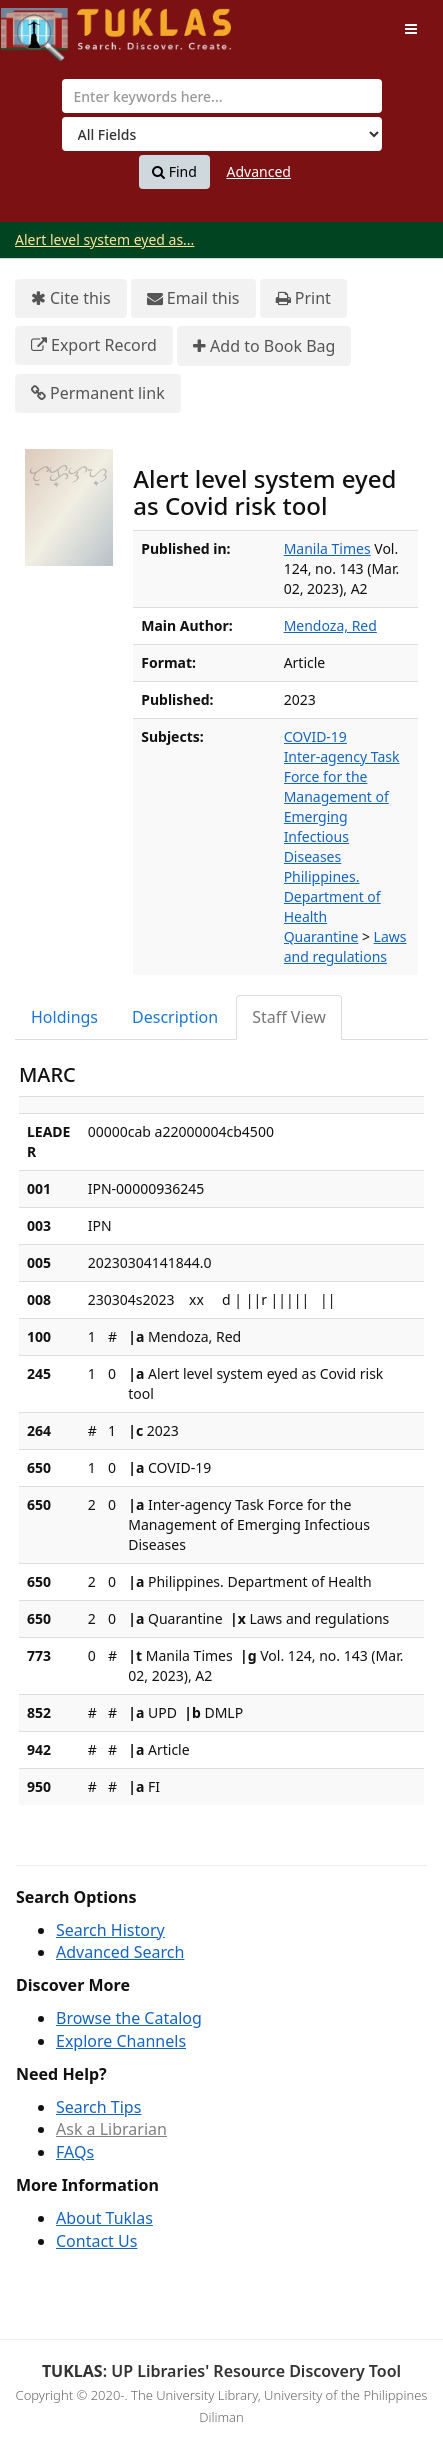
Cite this (71, 298)
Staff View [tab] (289, 1017)
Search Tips (98, 2107)
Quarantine (321, 936)
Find (174, 172)
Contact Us (96, 2241)
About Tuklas (104, 2218)
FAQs (75, 2152)
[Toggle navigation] (411, 29)
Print (303, 298)
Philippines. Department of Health (332, 896)
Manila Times (327, 548)
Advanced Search (120, 1952)
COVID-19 (315, 736)
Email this (193, 298)
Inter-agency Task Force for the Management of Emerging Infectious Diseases (342, 806)
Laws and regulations (345, 946)
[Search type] (222, 134)
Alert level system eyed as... (104, 239)
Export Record (94, 345)
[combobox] (222, 96)
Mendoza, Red (330, 625)
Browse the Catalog (129, 2018)
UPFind (50, 25)
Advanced (259, 171)
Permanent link (98, 393)
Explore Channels (121, 2041)
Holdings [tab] (64, 1017)
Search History (110, 1930)
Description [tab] (175, 1017)
